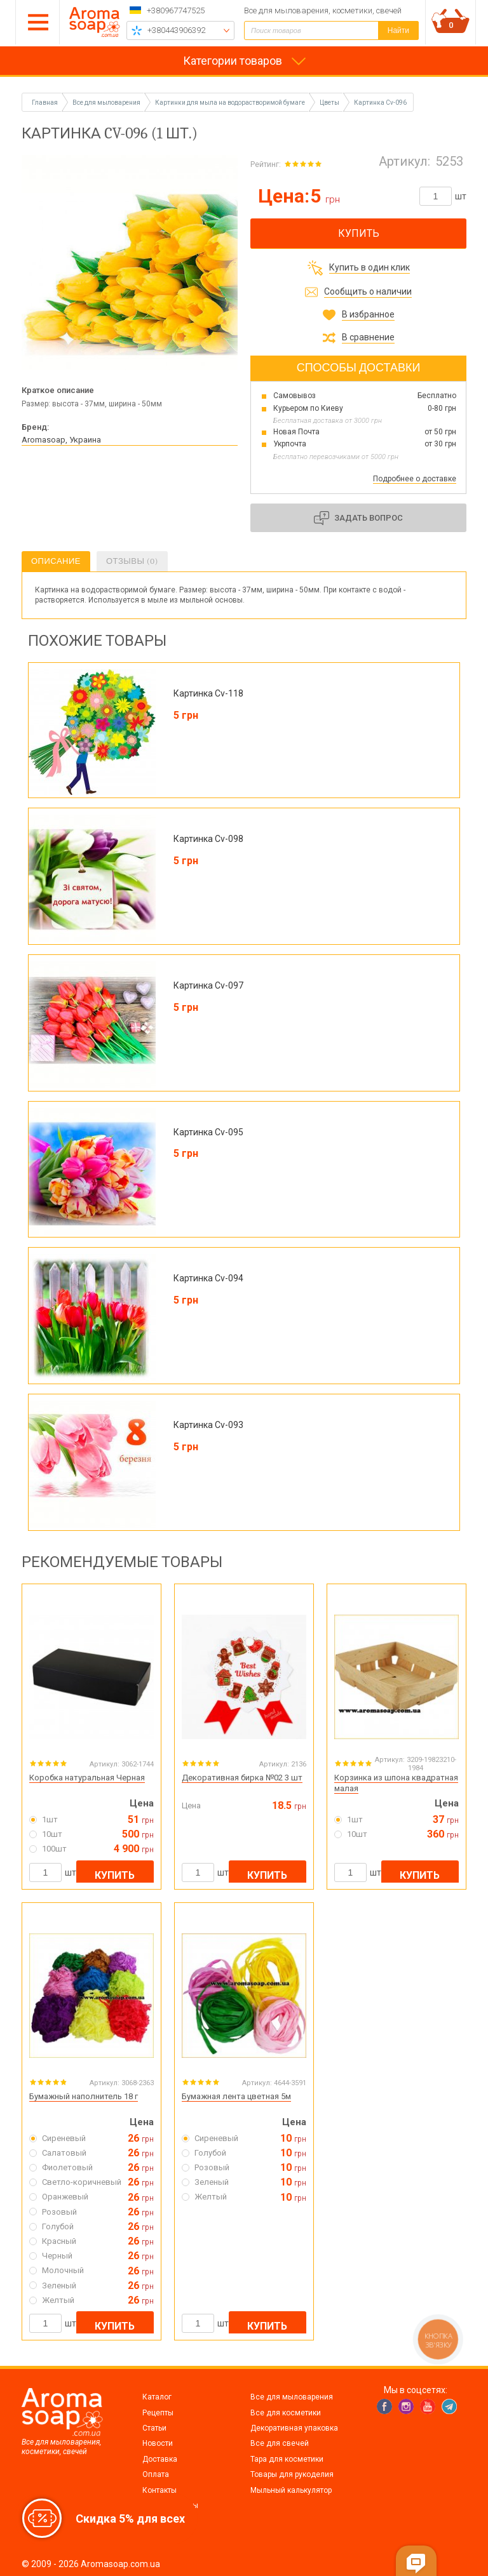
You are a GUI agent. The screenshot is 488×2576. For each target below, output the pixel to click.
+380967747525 (176, 10)
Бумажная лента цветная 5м (236, 2096)
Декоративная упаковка (294, 2428)
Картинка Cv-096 (380, 102)
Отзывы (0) (132, 561)
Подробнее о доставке (414, 478)
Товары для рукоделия (292, 2474)
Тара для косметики (286, 2459)
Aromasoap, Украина (61, 439)
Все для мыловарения (291, 2396)
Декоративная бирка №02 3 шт (242, 1777)
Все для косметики (285, 2412)
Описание (56, 561)
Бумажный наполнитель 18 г (83, 2096)
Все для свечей (279, 2443)
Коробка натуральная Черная (87, 1777)
